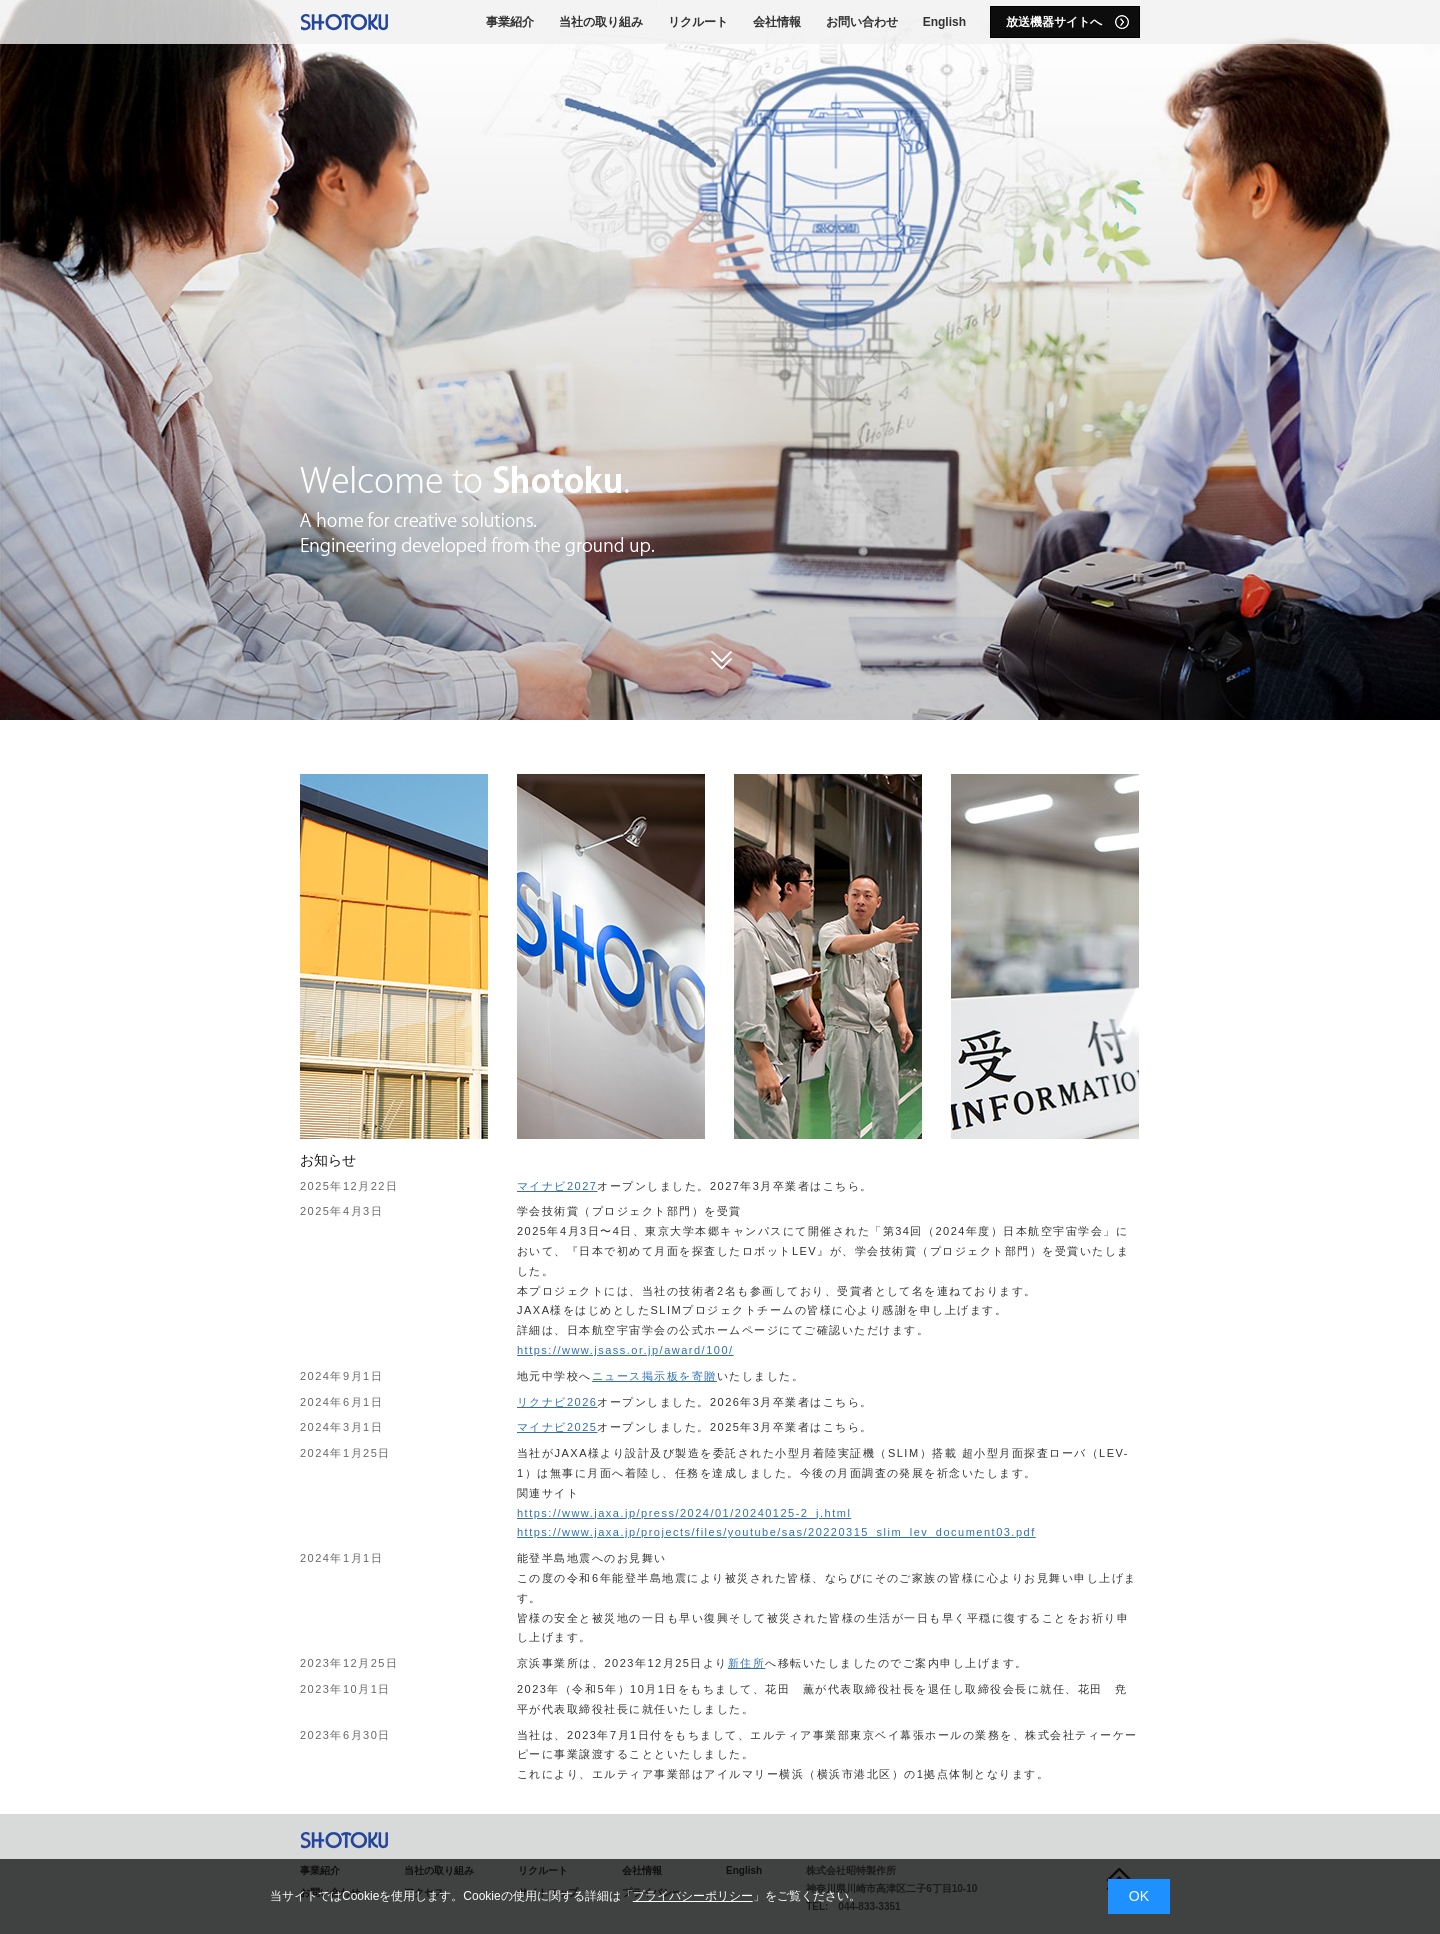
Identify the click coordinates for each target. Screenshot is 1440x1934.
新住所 (747, 1663)
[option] (720, 360)
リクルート (698, 22)
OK (1139, 1896)
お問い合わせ (862, 22)
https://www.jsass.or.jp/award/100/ (625, 1350)
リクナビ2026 (557, 1402)
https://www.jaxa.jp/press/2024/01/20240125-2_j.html (684, 1513)
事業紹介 (510, 22)
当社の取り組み (601, 22)
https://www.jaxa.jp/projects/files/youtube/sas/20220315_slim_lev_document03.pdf (776, 1532)
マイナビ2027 (557, 1186)
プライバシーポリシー (693, 1896)
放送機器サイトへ (1067, 22)
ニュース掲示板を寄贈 (654, 1376)
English (944, 22)
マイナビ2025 (557, 1427)
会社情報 (777, 22)
